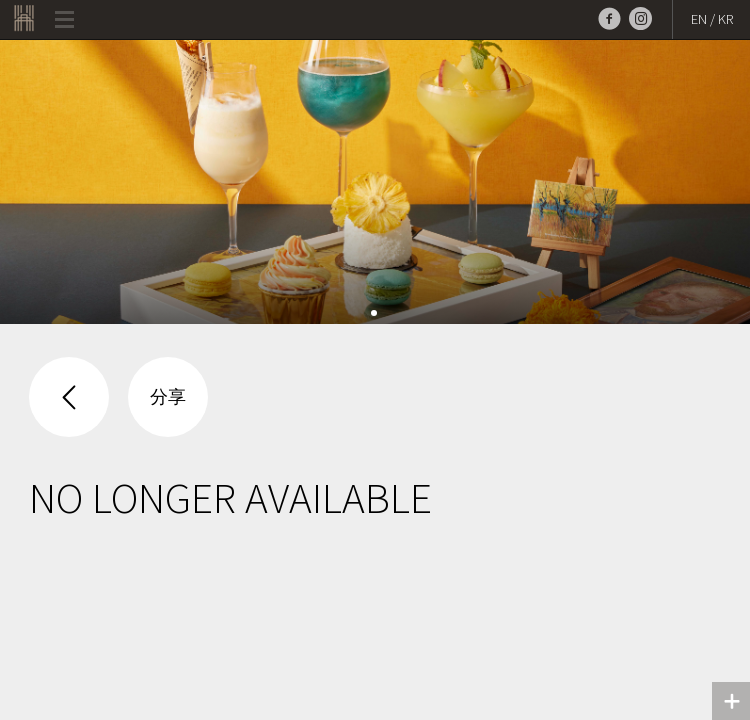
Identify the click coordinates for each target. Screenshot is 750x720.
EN (699, 19)
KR (725, 19)
